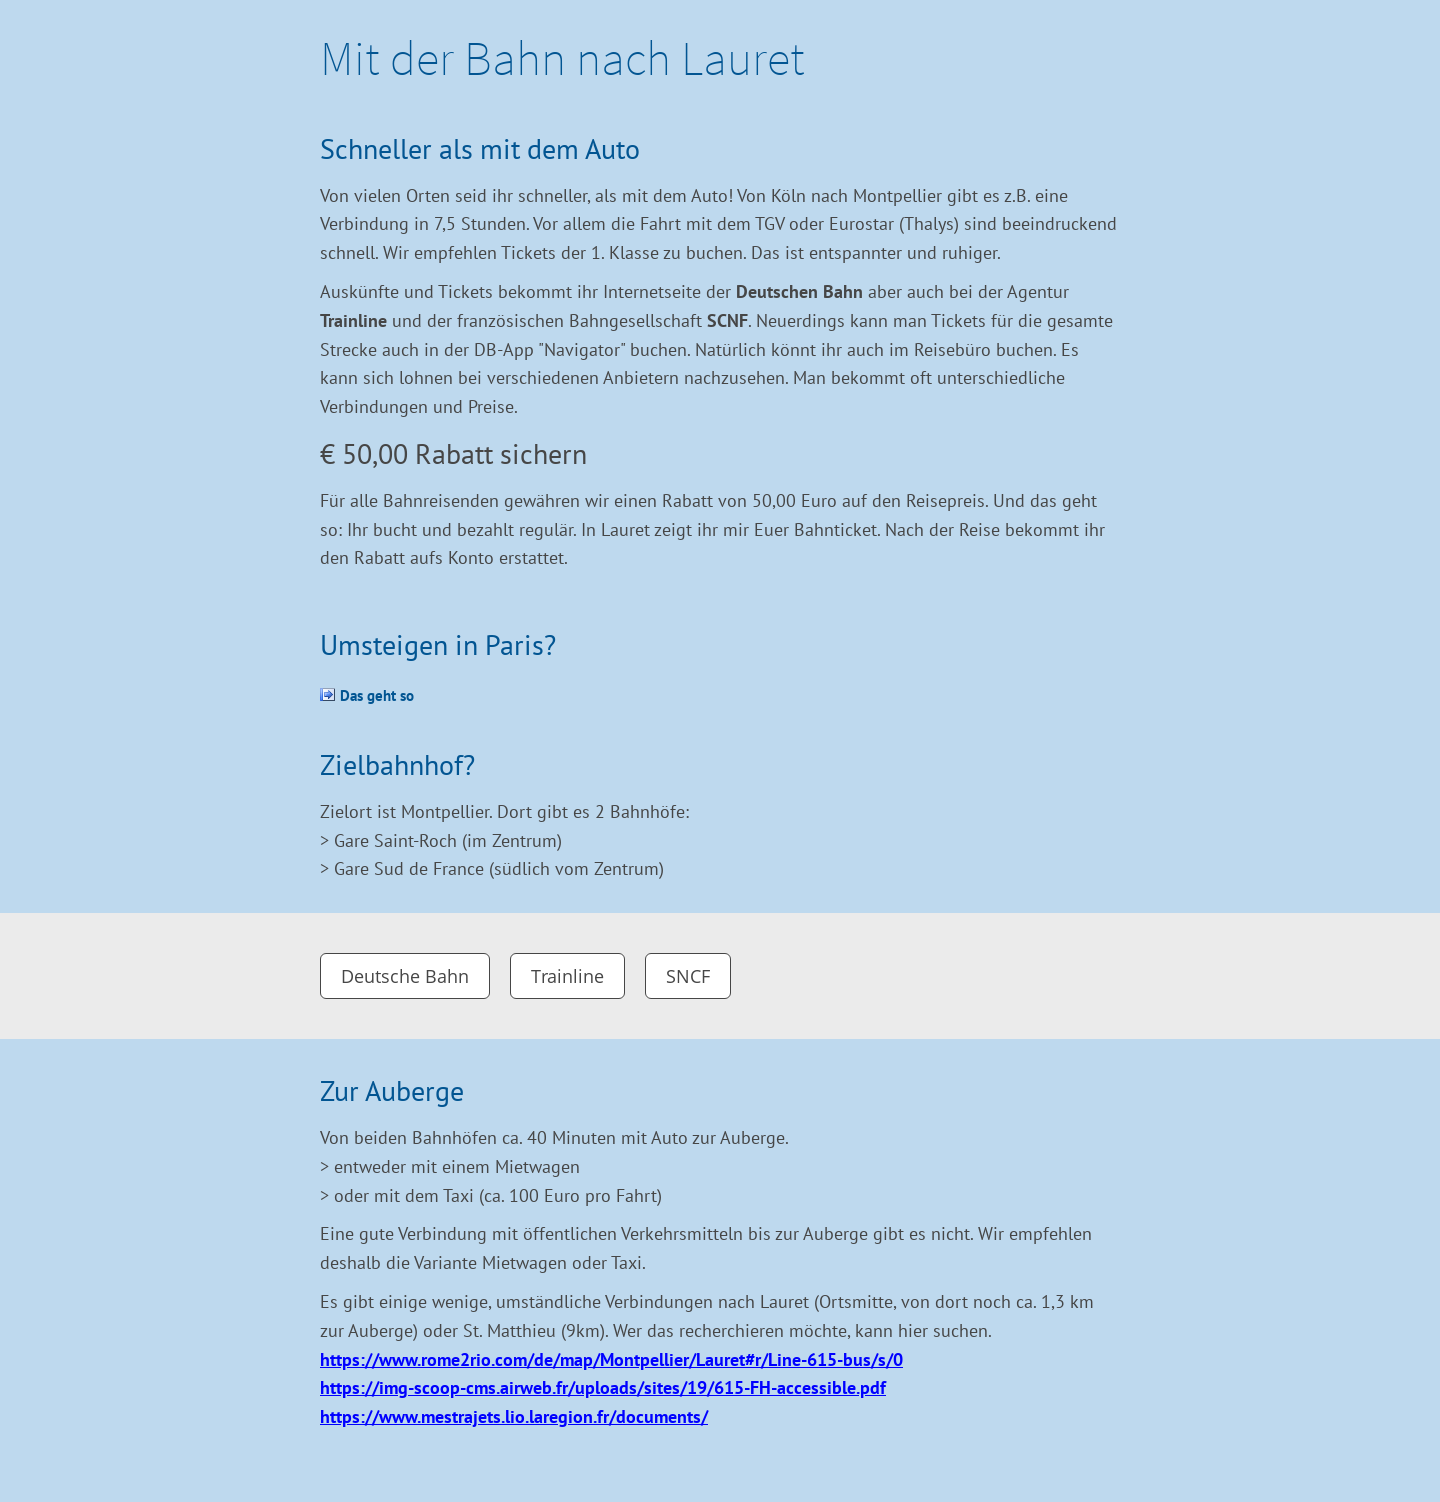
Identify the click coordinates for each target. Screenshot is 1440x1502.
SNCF (688, 976)
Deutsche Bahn (405, 976)
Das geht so (377, 695)
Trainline (567, 976)
